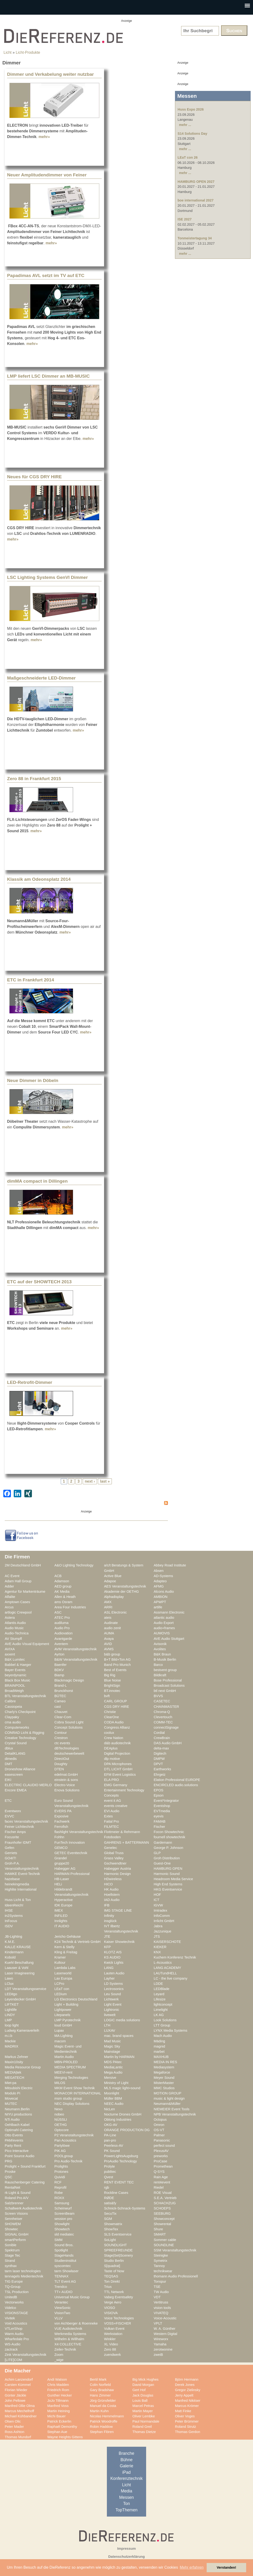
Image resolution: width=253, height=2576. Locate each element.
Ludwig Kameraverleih (22, 2030)
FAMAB (160, 1821)
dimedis (11, 1759)
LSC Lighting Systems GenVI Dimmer (47, 577)
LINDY (10, 2015)
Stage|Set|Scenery (118, 2255)
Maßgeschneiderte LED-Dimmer (41, 677)
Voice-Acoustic (165, 2318)
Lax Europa (63, 1978)
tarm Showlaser (66, 2271)
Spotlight (61, 2250)
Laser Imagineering (20, 1973)
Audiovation (63, 1633)
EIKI (8, 1780)
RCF (57, 2182)
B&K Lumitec (15, 1659)
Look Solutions (165, 2020)
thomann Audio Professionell (176, 2276)
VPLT (158, 2323)
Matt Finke (183, 2411)
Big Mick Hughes (145, 2379)
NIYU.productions (18, 2114)
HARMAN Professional (72, 1874)
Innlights (60, 1921)
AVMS (109, 1649)
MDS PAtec (113, 2062)
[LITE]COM (13, 2360)
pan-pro (110, 2140)
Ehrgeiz (160, 1774)
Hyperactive (63, 1900)
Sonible (10, 2245)
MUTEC (11, 2104)
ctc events (62, 1743)
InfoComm (162, 1916)
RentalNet (12, 2187)
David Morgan (143, 2385)
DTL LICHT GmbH (118, 1769)
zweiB (158, 2355)
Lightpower (62, 2010)
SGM (108, 2219)
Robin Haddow (101, 2426)
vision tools (162, 2308)
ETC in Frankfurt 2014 (30, 979)
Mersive (110, 2078)
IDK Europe (63, 1905)
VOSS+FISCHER (117, 2323)
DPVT (158, 1764)
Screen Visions (16, 2213)
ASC (57, 1612)
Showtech (62, 2229)
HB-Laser (61, 1879)
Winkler (110, 2339)
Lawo (9, 1978)
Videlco (10, 2308)
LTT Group (162, 2025)
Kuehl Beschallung (19, 1962)
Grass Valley (113, 1858)
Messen (126, 2497)
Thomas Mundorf (18, 2437)
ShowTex (111, 2229)
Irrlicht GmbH (164, 1921)
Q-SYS (159, 2172)
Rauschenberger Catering (25, 2182)
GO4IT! (10, 1858)
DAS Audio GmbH (168, 1743)
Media (126, 2491)
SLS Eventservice (117, 2234)
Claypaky (12, 1717)
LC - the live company (170, 1978)
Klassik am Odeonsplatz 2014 (39, 879)
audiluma (61, 1623)
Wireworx (161, 2339)
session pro (63, 2219)
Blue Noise (112, 1680)
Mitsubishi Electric (19, 2088)
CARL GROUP (115, 1701)
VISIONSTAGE (16, 2313)
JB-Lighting (13, 1936)
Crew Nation (113, 1738)
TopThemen (126, 2510)
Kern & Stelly (64, 1947)
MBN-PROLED (66, 2062)
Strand (10, 2261)
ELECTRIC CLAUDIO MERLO (28, 1785)
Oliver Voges (185, 2416)
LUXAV (109, 2030)
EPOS (158, 1790)
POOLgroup (63, 2156)
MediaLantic (113, 2067)
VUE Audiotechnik (68, 2328)
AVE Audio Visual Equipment (27, 1644)
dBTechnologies (66, 1748)
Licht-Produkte (28, 52)
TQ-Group (12, 2287)
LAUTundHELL (165, 1973)
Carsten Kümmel (18, 2385)
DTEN (59, 1769)
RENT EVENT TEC (119, 2182)
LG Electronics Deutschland (75, 1999)
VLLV (58, 2318)
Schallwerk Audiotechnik (23, 2208)
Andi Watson (57, 2379)
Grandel (60, 1858)
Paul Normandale (145, 2421)
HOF (157, 1894)
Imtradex (160, 1910)
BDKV (59, 1670)
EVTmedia (162, 1811)
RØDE (109, 2198)
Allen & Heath (65, 1597)
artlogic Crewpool (18, 1612)
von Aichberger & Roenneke (76, 2323)
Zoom (58, 2355)
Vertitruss (161, 2302)
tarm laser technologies (23, 2271)
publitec (110, 2172)
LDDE (158, 1984)
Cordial (159, 1733)
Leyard (159, 1994)
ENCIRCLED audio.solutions (176, 1785)
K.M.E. (10, 1942)
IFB (106, 1905)
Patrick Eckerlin (59, 2421)
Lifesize (160, 1999)
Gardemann (163, 1842)
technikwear (163, 2271)
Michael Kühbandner (21, 2416)
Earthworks (162, 1769)
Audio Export (164, 1623)
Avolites (160, 1649)
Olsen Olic (13, 2421)
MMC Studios (164, 2088)
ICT (156, 1900)
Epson (159, 1795)
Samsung (61, 2203)
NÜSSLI (60, 2119)
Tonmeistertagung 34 (195, 238)
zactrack (11, 2349)
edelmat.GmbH (66, 1774)
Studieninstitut (65, 2261)
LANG (108, 1968)
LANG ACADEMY (167, 1968)
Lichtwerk (111, 1999)
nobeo (59, 2114)
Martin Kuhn (99, 2411)
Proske (10, 2172)
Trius (108, 2287)
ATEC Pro (62, 1617)
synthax (11, 2266)
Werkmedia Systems (70, 2334)
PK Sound (112, 2151)
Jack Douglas (142, 2395)
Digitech (160, 1753)
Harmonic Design (117, 1874)
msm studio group (68, 2098)
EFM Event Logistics (120, 1774)
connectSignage (166, 1727)
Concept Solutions (68, 1727)
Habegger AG (64, 1868)
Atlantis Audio (15, 1623)
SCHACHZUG (165, 2203)
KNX (157, 1952)
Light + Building (66, 2004)
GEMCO (61, 1848)
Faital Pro (111, 1821)
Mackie (10, 2041)
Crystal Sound (15, 1743)
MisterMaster (164, 2083)
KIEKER (160, 1947)
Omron (159, 2125)
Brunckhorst (63, 1691)
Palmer (159, 2135)
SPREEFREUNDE (118, 2250)
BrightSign (112, 1685)
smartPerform (15, 2240)
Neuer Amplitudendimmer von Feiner (47, 174)
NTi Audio (12, 2119)
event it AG (112, 1800)
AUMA (109, 1633)
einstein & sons (66, 1780)
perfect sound (164, 2145)
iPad (126, 2472)
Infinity (109, 1916)
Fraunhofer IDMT (18, 1842)
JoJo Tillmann (58, 2400)
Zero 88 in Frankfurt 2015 (34, 778)
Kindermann (14, 1952)
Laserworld (62, 1973)
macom (60, 2041)
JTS (157, 1936)
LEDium (60, 1994)
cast (57, 1706)
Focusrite (12, 1837)
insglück (110, 1921)
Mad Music (112, 2041)
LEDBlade (161, 1989)
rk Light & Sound (18, 2193)
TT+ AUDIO (63, 2292)
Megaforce (162, 2072)
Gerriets (11, 1853)
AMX (108, 1602)
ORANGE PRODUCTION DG (127, 2130)
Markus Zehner (16, 2057)
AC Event (12, 1576)
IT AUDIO (61, 1926)
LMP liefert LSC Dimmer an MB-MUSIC (48, 376)
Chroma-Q (162, 1712)
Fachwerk (62, 1821)
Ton (126, 2503)
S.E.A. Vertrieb (165, 2198)
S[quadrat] (112, 2266)
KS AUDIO (112, 1957)
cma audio (13, 1722)
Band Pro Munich (117, 1665)
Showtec (11, 2229)
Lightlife (11, 2010)
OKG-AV (110, 2125)
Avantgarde (63, 1639)
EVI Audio (111, 1811)
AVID (108, 1644)
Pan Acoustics (65, 2140)
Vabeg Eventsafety (118, 2297)
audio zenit (112, 1628)
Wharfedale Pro (17, 2339)
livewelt (109, 2015)
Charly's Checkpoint (20, 1712)
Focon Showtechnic (169, 1832)
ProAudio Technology (120, 2161)
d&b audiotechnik (117, 1743)
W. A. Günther (164, 2328)
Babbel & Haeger (18, 1665)
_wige (58, 2360)
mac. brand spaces (118, 2036)
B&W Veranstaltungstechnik (75, 1659)
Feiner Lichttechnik (19, 1827)
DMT (8, 1764)
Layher (109, 1978)
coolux (109, 1733)
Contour (60, 1733)
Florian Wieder (16, 2390)
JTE (107, 1936)
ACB (57, 1576)
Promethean (163, 2166)
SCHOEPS (162, 2208)
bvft (107, 1696)
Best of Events (115, 1670)
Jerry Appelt (184, 2395)
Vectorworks (14, 2302)
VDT (157, 2297)
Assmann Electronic (169, 1612)
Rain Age (161, 2177)
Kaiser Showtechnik (119, 1942)
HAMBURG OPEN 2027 (196, 181)
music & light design (169, 2098)
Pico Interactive (17, 2151)
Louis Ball (140, 2400)
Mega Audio (113, 2072)
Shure (158, 2229)
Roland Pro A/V (17, 2198)
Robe (58, 2193)
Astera (10, 1617)
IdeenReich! (14, 1905)
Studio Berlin (114, 2261)
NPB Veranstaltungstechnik (175, 2114)
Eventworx (13, 1811)
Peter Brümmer (187, 2421)
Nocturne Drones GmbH (122, 2114)
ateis (107, 1617)
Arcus (9, 1607)
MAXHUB (161, 2057)
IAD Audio (111, 1900)
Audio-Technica (17, 1633)
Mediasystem (164, 2067)
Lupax (59, 2030)
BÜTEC (60, 1696)
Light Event (113, 2004)
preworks (161, 2156)
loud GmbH (63, 2025)
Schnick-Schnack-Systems (124, 2208)
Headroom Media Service (173, 1879)
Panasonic (162, 2140)
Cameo (59, 1701)
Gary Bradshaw (102, 2390)
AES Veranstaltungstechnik (125, 1586)
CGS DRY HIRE (116, 1706)
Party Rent (13, 2145)
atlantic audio (164, 1617)
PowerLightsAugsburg (121, 2156)
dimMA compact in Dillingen (37, 1181)
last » (105, 1481)
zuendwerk (112, 2355)
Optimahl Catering (19, 2130)
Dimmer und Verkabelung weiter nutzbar (50, 74)
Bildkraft (160, 1675)
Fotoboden (112, 1837)
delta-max (161, 1748)
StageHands (64, 2255)
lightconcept (163, 2004)
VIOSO (109, 2308)
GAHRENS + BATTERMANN (126, 1842)
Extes (108, 1816)
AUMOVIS (162, 1633)
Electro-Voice (64, 1785)
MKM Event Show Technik (74, 2088)
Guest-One (162, 1863)
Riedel (159, 2187)
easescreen (14, 1774)
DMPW (159, 1759)
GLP (157, 1853)
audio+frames (164, 1628)
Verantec (61, 2302)
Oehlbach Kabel (17, 2125)
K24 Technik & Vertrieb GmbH (77, 1942)
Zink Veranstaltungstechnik (25, 2355)
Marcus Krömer (187, 2406)
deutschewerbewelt (69, 1753)
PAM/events (14, 2140)
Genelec (110, 1848)
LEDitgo (11, 1994)
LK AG (159, 2015)
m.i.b (8, 2036)
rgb (106, 2187)
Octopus (160, 2119)
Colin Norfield (100, 2385)
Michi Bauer (56, 2416)
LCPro (59, 1984)
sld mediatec (64, 2234)
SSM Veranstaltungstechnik (175, 2250)
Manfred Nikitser (187, 2400)
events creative (115, 1806)
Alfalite (10, 1597)
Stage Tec (12, 2255)
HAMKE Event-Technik (22, 1874)
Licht (8, 52)
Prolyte (109, 2166)
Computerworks (17, 1727)
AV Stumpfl (13, 1639)
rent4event (162, 2182)
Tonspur (160, 2281)
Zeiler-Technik (65, 2349)
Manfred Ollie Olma (20, 2406)
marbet (159, 2051)
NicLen (109, 2109)
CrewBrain (162, 1738)
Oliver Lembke (143, 2416)
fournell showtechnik (169, 1837)
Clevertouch (163, 1717)
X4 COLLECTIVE (67, 2344)
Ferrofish (61, 1827)
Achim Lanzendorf (19, 2379)
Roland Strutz (185, 2426)
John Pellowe (15, 2400)
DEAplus (111, 1748)
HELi (58, 1884)
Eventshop (162, 1806)
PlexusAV (161, 2151)
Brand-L (60, 1685)
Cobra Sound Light (68, 1722)
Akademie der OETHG (121, 1591)
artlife (158, 1607)
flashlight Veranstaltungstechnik (78, 1832)
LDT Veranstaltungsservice (25, 1989)
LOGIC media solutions (122, 2020)
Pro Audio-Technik (68, 2161)
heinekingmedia (17, 1884)
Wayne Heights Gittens (65, 2437)
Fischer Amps (15, 1832)
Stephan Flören (102, 2432)
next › (90, 1481)
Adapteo (160, 1581)
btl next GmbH (165, 1691)
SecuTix (110, 2213)
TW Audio (161, 2292)
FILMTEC (111, 1827)
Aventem (61, 1644)
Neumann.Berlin (17, 2109)
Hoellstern (112, 1894)
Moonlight (111, 2093)
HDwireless (113, 1879)
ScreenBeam (64, 2213)
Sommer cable (165, 2240)
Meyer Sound (164, 2078)
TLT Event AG (65, 2281)
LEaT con (61, 1989)
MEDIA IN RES (165, 2062)
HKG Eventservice (168, 1889)
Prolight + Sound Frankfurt (25, 2166)
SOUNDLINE (164, 2245)
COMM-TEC (163, 1722)
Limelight (161, 2010)
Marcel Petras (143, 2406)
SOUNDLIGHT (115, 2245)
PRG (8, 2161)
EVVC (9, 1816)
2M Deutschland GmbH (23, 1565)
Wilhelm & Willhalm (69, 2339)
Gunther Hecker (59, 2395)
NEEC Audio (113, 2104)
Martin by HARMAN (119, 2057)
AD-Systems (163, 1576)
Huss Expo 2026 (191, 109)
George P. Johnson (168, 1848)
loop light (12, 2025)
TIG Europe (14, 2281)
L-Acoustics (163, 1962)
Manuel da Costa (103, 2406)
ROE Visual (163, 2193)
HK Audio (111, 1889)
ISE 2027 (185, 219)
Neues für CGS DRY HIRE (34, 476)
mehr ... (185, 125)
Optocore (61, 2130)
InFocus (11, 1921)
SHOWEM (13, 2224)
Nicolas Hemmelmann (107, 2416)
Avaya (109, 1639)
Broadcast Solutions (169, 1685)
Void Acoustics (16, 2323)
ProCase (160, 2161)
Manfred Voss (58, 2406)
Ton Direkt (112, 2281)
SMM (58, 2240)
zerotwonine (163, 2349)
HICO (108, 1884)
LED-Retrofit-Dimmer (29, 1382)
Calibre (10, 1701)
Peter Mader (14, 2426)
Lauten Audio (114, 1973)
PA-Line (110, 2135)
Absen (159, 1571)
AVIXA (10, 1649)
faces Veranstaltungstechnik (26, 1821)
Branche (126, 2453)
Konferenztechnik (126, 2478)
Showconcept (164, 2219)
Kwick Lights (113, 1962)
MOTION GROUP (167, 2093)
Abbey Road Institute (170, 1565)
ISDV (9, 1926)
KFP (107, 1947)
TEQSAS (111, 2276)
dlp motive (112, 1759)
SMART (160, 2234)
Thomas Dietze (144, 2432)
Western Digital (165, 2334)
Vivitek (10, 2318)
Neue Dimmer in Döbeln (32, 1080)
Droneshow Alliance (20, 1769)
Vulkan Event (114, 2328)
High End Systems (168, 1884)
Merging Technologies (71, 2078)
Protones (61, 2172)
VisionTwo (62, 2313)
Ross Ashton (14, 2432)
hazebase (12, 1879)
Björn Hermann (186, 2379)
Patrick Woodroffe (103, 2421)
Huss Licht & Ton (18, 1900)
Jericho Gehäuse (67, 1936)
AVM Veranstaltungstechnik (75, 1649)
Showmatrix (113, 2224)
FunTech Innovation (69, 1842)
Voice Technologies (119, 2318)
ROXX (59, 2198)
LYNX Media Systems (170, 2030)
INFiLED (61, 1916)
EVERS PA (63, 1811)
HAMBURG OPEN (168, 1868)
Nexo (58, 2109)
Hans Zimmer (100, 2395)
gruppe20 (61, 1863)
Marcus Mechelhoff (19, 2411)
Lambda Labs (64, 1968)
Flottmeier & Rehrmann (122, 1832)
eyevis (159, 1816)
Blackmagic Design (69, 1680)
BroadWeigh (14, 1691)
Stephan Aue (57, 2432)
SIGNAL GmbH (16, 2234)
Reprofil (60, 2187)
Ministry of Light (116, 2083)
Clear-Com (62, 1717)
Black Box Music (17, 1680)
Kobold (10, 1957)
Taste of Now (114, 2271)
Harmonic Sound (167, 1874)
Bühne (126, 2459)
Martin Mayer (142, 2411)
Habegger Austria (117, 1868)
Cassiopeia (13, 1706)
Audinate (111, 1623)
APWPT (160, 1602)
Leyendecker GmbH (20, 1999)
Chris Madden (58, 2385)
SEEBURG (162, 2213)
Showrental (162, 2224)
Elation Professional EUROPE (177, 1780)
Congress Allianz (117, 1727)
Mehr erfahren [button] (192, 2567)
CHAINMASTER (166, 1706)
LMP (8, 2020)
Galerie (126, 2466)
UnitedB (11, 2297)
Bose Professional (168, 1680)
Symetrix (160, 2261)
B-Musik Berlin (165, 1659)
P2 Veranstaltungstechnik (74, 2135)
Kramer (60, 1957)
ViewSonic (62, 2308)
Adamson (61, 1581)
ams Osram (63, 1602)
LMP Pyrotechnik (67, 2020)
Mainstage (112, 2051)
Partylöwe (62, 2145)
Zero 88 (110, 2349)
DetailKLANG (15, 1753)
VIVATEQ (161, 2313)
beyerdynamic (15, 1675)
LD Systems (113, 1984)
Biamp (59, 1675)
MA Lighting (63, 2036)
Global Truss (114, 1853)
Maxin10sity (14, 2062)
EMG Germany (115, 1785)
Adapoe (110, 1581)
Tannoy (159, 2266)
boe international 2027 (196, 200)
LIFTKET (12, 2004)
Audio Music (14, 1628)
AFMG (159, 1586)
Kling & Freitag (65, 1952)
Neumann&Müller (167, 2104)
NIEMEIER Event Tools (171, 2109)
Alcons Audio (164, 1591)
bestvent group (165, 1670)
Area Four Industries (70, 1607)
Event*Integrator (166, 1800)
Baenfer (60, 1665)
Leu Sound (112, 1994)
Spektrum (12, 2250)
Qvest (108, 2177)
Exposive (61, 1816)
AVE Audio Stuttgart (169, 1639)
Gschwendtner (115, 1863)
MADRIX (11, 2046)
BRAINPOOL (15, 1685)
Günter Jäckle (15, 2395)
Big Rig (109, 1675)
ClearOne (111, 1717)
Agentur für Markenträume (25, 1591)
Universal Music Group (72, 2297)
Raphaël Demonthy (62, 2426)
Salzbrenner (14, 2203)
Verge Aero (112, 2302)
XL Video (111, 2344)
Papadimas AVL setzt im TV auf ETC (45, 275)
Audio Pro (62, 1628)
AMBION (160, 1597)
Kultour (59, 1962)
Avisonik (160, 1644)
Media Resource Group (23, 2067)
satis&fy (110, 2203)
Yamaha (160, 2344)
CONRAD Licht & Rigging (24, 1733)
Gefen (9, 1848)
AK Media (62, 1591)
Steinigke (161, 2255)
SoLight (110, 2240)
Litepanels (62, 2015)
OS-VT (159, 2130)
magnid (159, 2046)
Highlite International (20, 1889)
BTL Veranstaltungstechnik (25, 1696)
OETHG (60, 2125)
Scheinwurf (63, 2208)
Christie (110, 1712)
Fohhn (59, 1837)
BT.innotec (112, 1691)
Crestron (61, 1738)
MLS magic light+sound (122, 2088)
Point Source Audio (19, 2156)
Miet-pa (10, 2083)
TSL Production (17, 2292)
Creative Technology (20, 1738)
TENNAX (61, 2276)
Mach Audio (163, 2036)
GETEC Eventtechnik (70, 1853)
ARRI (108, 1607)
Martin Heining (58, 2411)
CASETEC (162, 1701)
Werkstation (113, 2334)
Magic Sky (112, 2046)
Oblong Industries (117, 2119)
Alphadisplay (114, 1597)
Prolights (61, 2166)
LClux (9, 1984)
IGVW (158, 1905)
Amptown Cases (17, 1602)
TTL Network (114, 2292)
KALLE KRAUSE (18, 1947)
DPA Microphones (118, 1764)
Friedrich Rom (58, 2390)
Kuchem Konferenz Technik (175, 1957)
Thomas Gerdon (187, 2432)
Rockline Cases (116, 2193)
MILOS (59, 2083)
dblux (9, 1748)
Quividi (59, 2177)
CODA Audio (114, 1722)
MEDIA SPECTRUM (70, 2067)
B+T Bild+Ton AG (117, 1659)
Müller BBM (113, 2098)
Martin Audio (64, 2057)
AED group (62, 1586)
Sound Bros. (64, 2245)
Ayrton (59, 1654)
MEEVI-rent (63, 2072)
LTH (107, 2025)
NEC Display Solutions (71, 2104)
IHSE (9, 1910)
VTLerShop (13, 2328)
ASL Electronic (115, 1612)
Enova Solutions (66, 1790)
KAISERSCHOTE (167, 1942)
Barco (158, 1665)
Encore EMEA (15, 1790)
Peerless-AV (113, 2145)
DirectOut (61, 1759)
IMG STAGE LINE (118, 1910)
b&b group (112, 1654)
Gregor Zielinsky (187, 2390)
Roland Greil (142, 2426)
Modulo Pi (12, 2093)
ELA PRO (111, 1780)
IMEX (58, 1910)
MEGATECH (14, 2078)
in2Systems (14, 1916)
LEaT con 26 (188, 157)
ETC (8, 1800)
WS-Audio (12, 2344)
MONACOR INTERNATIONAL (77, 2093)
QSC (8, 2177)
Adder (9, 1586)
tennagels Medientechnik (24, 2276)
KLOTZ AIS (113, 1952)
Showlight (62, 2224)
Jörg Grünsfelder (103, 2400)
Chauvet (60, 1712)
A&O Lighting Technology (73, 1565)
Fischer (159, 1827)
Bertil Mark (98, 2379)
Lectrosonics (114, 1989)
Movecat (11, 2098)
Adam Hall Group (18, 1581)
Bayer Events (15, 1670)
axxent (10, 1654)
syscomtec (62, 2266)
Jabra (158, 1926)
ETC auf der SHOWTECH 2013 (39, 1281)
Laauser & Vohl (16, 1968)
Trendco (60, 2287)
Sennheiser (13, 2219)
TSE (157, 2287)
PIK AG (60, 2151)
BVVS (158, 1696)
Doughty (60, 1764)
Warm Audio (14, 2334)
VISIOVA (111, 2313)
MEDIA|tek (13, 2072)
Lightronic (111, 2010)
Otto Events (14, 2135)
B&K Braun (162, 1654)
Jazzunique (162, 1931)
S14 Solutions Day (192, 133)
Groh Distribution (167, 1858)
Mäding (159, 2041)
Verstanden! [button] (226, 2567)
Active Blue (113, 1576)
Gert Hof (139, 2390)
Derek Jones (185, 2385)
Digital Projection (117, 1753)
